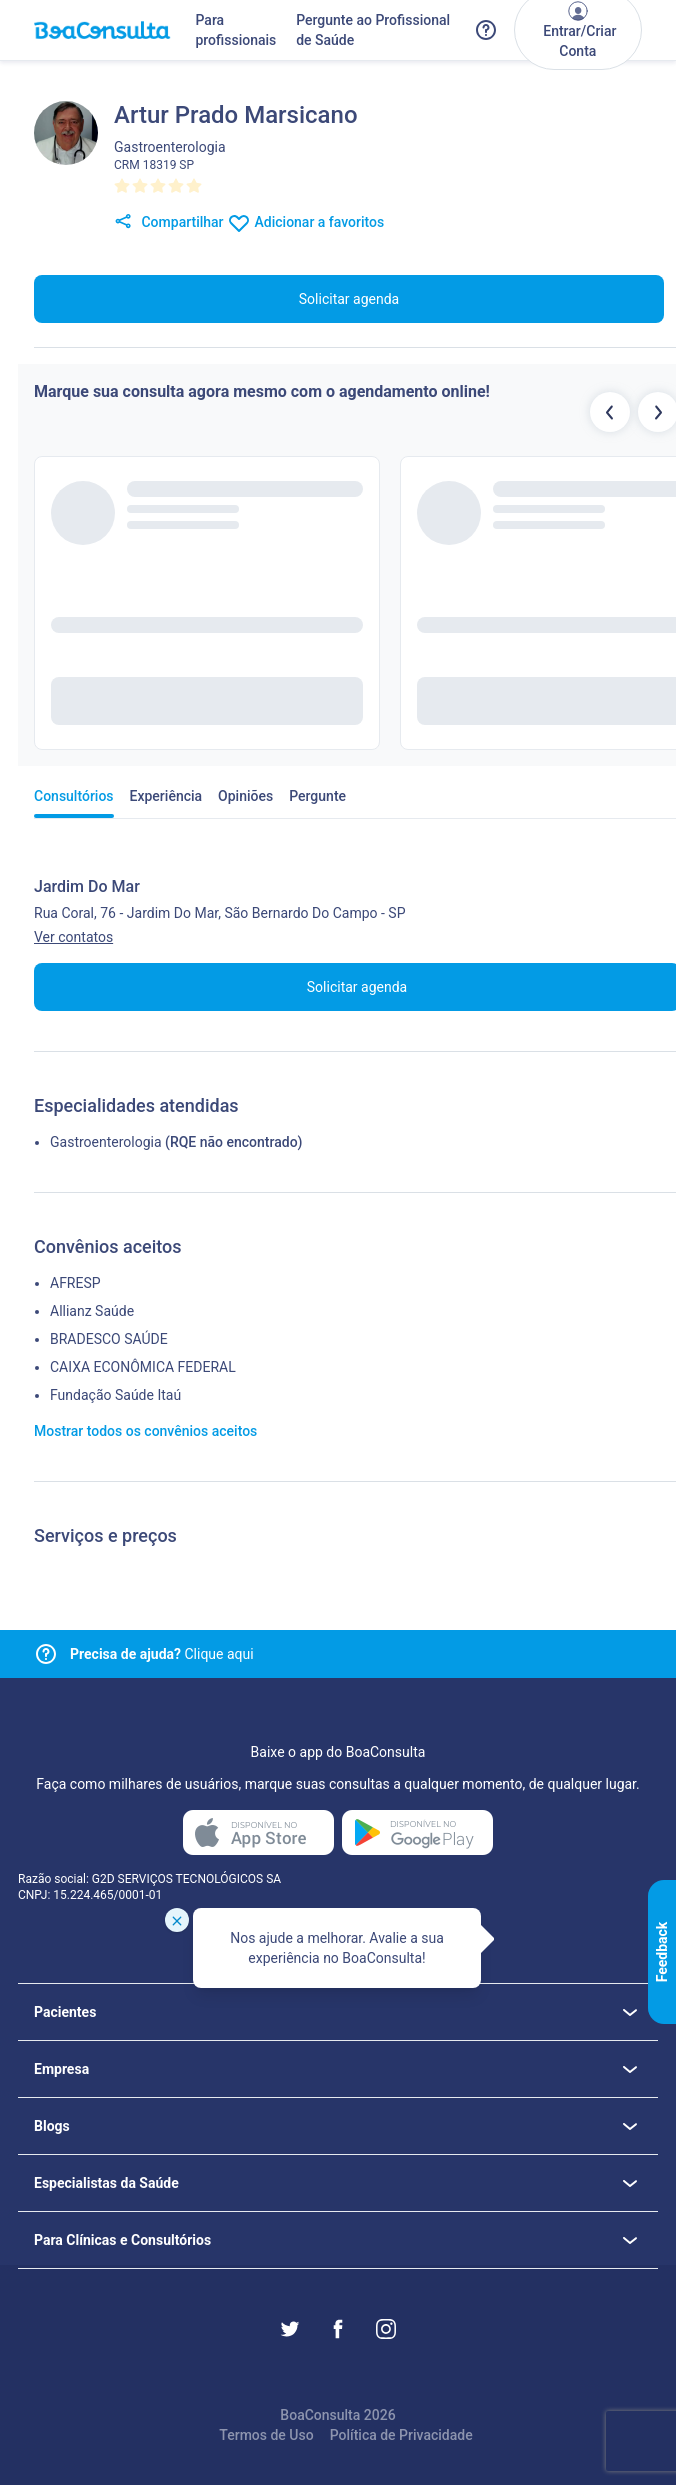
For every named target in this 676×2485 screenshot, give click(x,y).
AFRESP (75, 1283)
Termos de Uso (266, 2435)
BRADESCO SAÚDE (109, 1339)
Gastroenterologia (106, 1142)
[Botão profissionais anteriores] (610, 412)
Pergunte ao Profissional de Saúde (373, 30)
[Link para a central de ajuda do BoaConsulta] (486, 30)
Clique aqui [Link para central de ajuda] (162, 1654)
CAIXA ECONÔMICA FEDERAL (143, 1367)
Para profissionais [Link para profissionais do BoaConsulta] (235, 30)
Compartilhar (169, 223)
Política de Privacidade (401, 2435)
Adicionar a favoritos (305, 223)
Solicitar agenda (349, 299)
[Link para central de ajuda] (46, 1654)
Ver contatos (73, 937)
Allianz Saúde (92, 1311)
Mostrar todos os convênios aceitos (145, 1431)
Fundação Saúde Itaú (115, 1395)
